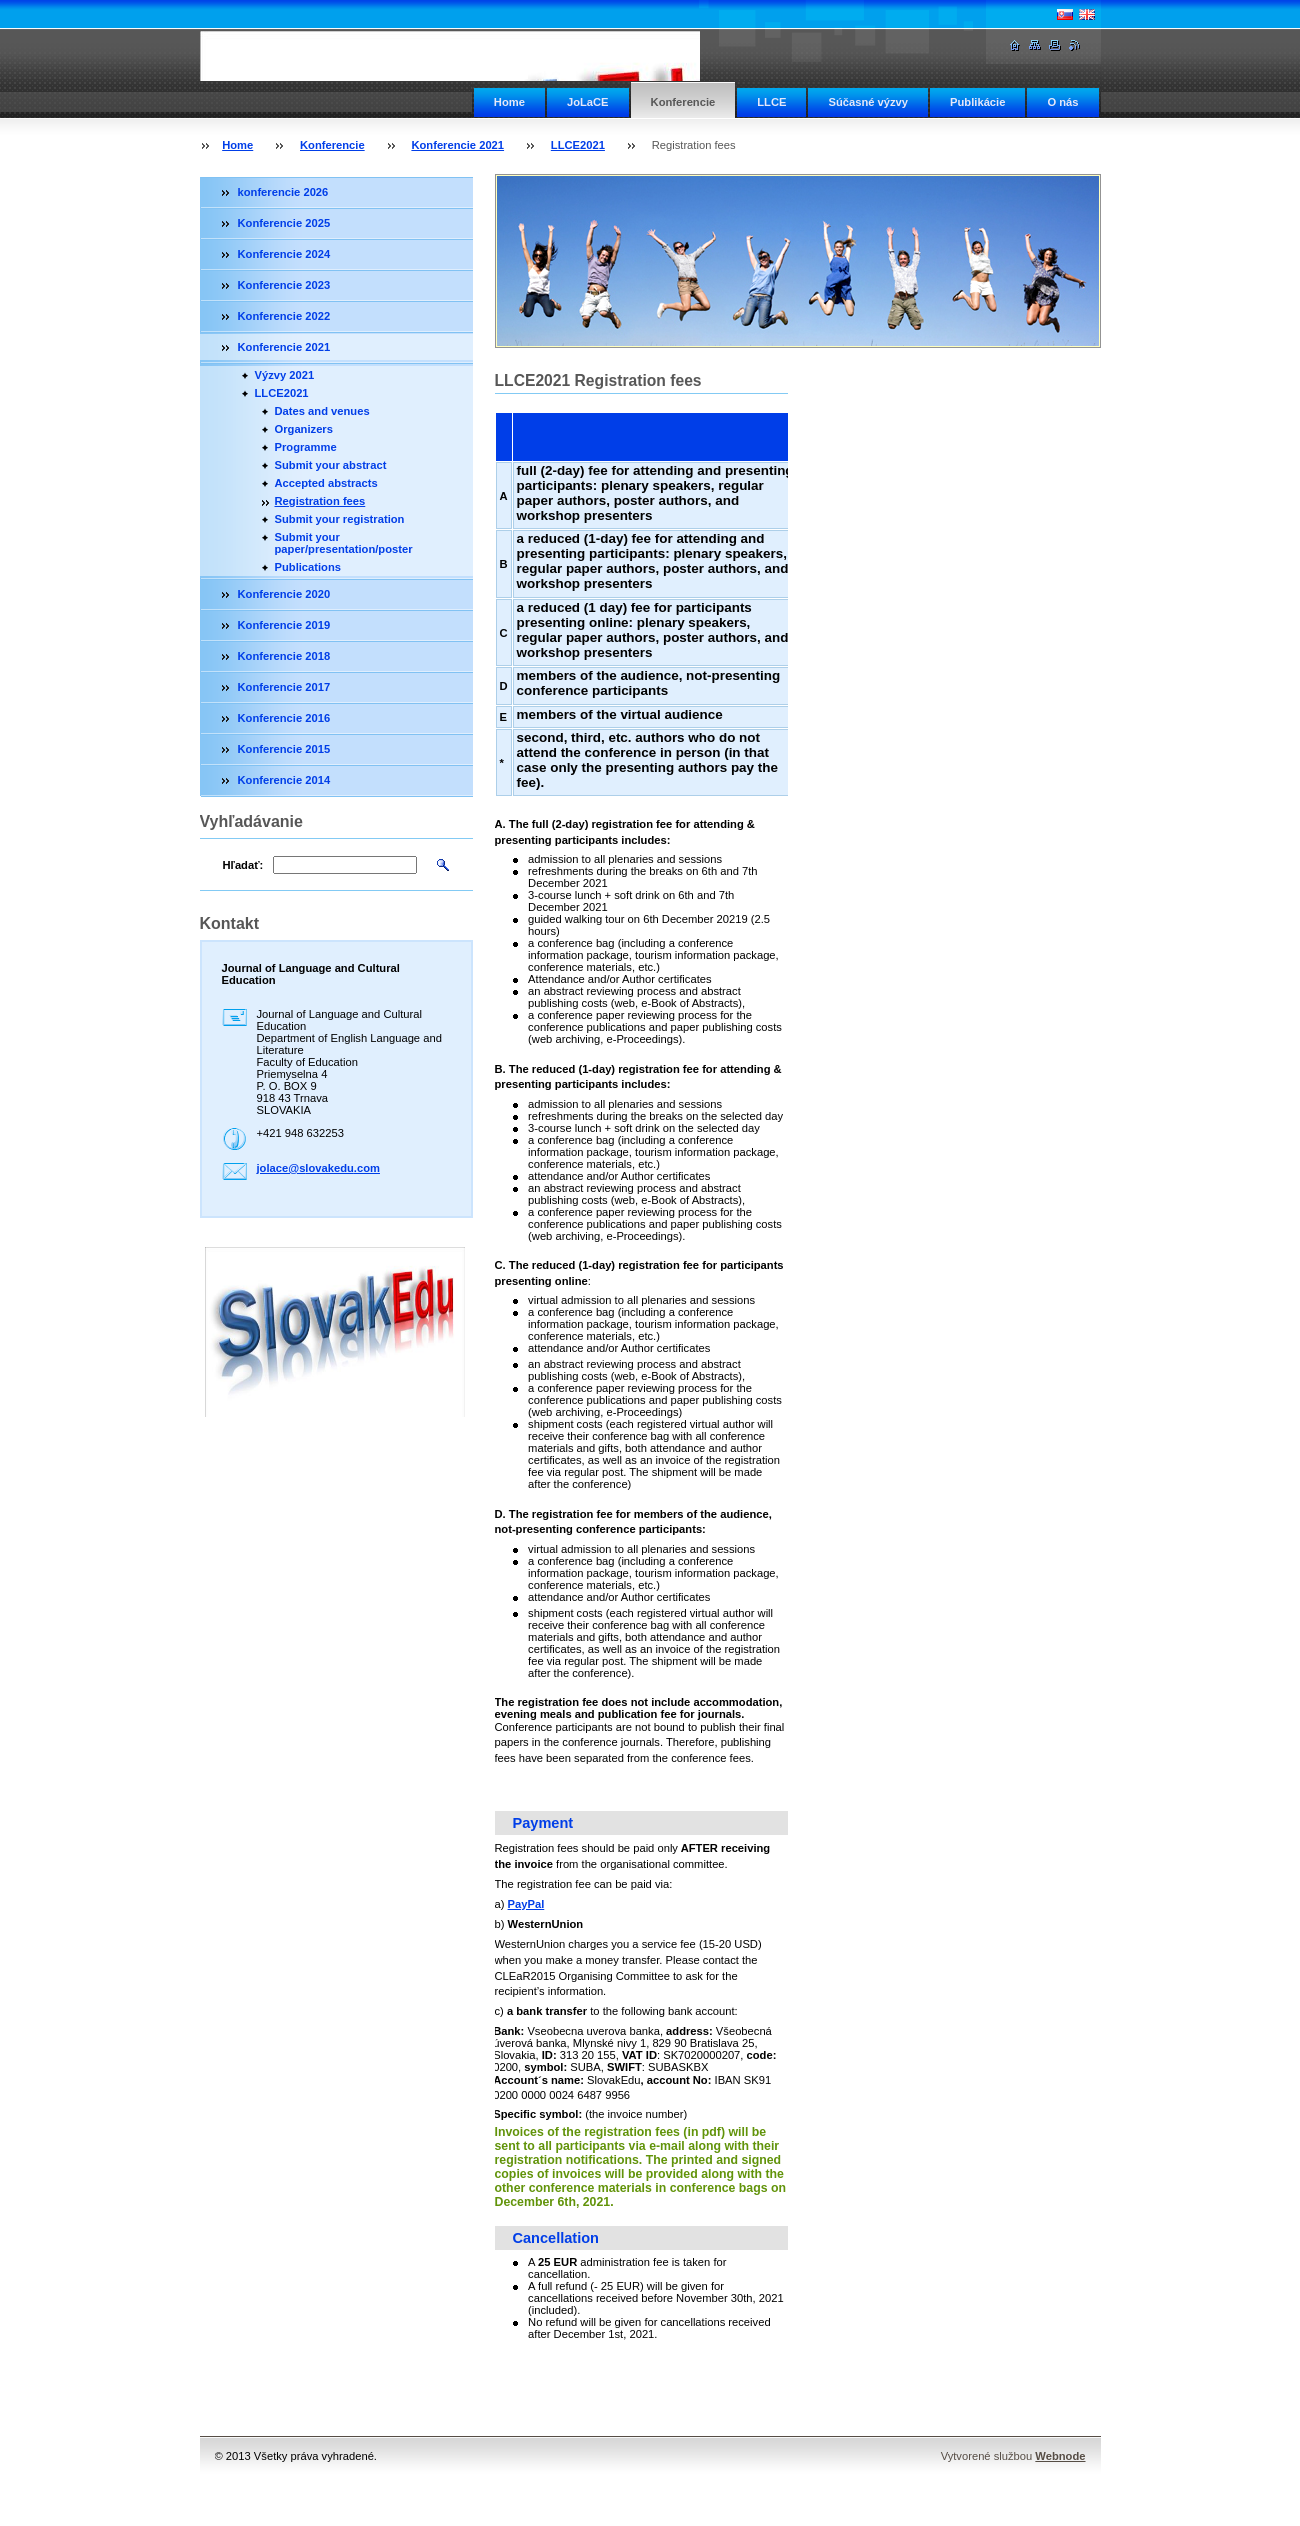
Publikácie (977, 102)
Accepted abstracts (326, 483)
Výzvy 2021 (285, 375)
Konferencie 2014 (284, 780)
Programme (306, 447)
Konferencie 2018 (284, 656)
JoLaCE (588, 102)
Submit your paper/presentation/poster (344, 543)
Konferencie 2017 (284, 687)
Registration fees (320, 501)
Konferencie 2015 (284, 749)
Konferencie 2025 (284, 223)
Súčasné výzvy (868, 102)
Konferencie (683, 102)
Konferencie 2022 (284, 316)
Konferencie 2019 (284, 625)
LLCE (771, 102)
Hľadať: (243, 865)
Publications (308, 567)
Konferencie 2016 (284, 718)
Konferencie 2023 (284, 285)
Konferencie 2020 (284, 594)
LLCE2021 (578, 145)
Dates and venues (322, 411)
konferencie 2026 (283, 192)
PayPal (526, 1904)
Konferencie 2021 (457, 145)
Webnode (1060, 2456)
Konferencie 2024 (284, 254)
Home (509, 102)
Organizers (304, 429)
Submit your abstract (331, 465)
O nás (1062, 102)
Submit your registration (340, 519)
